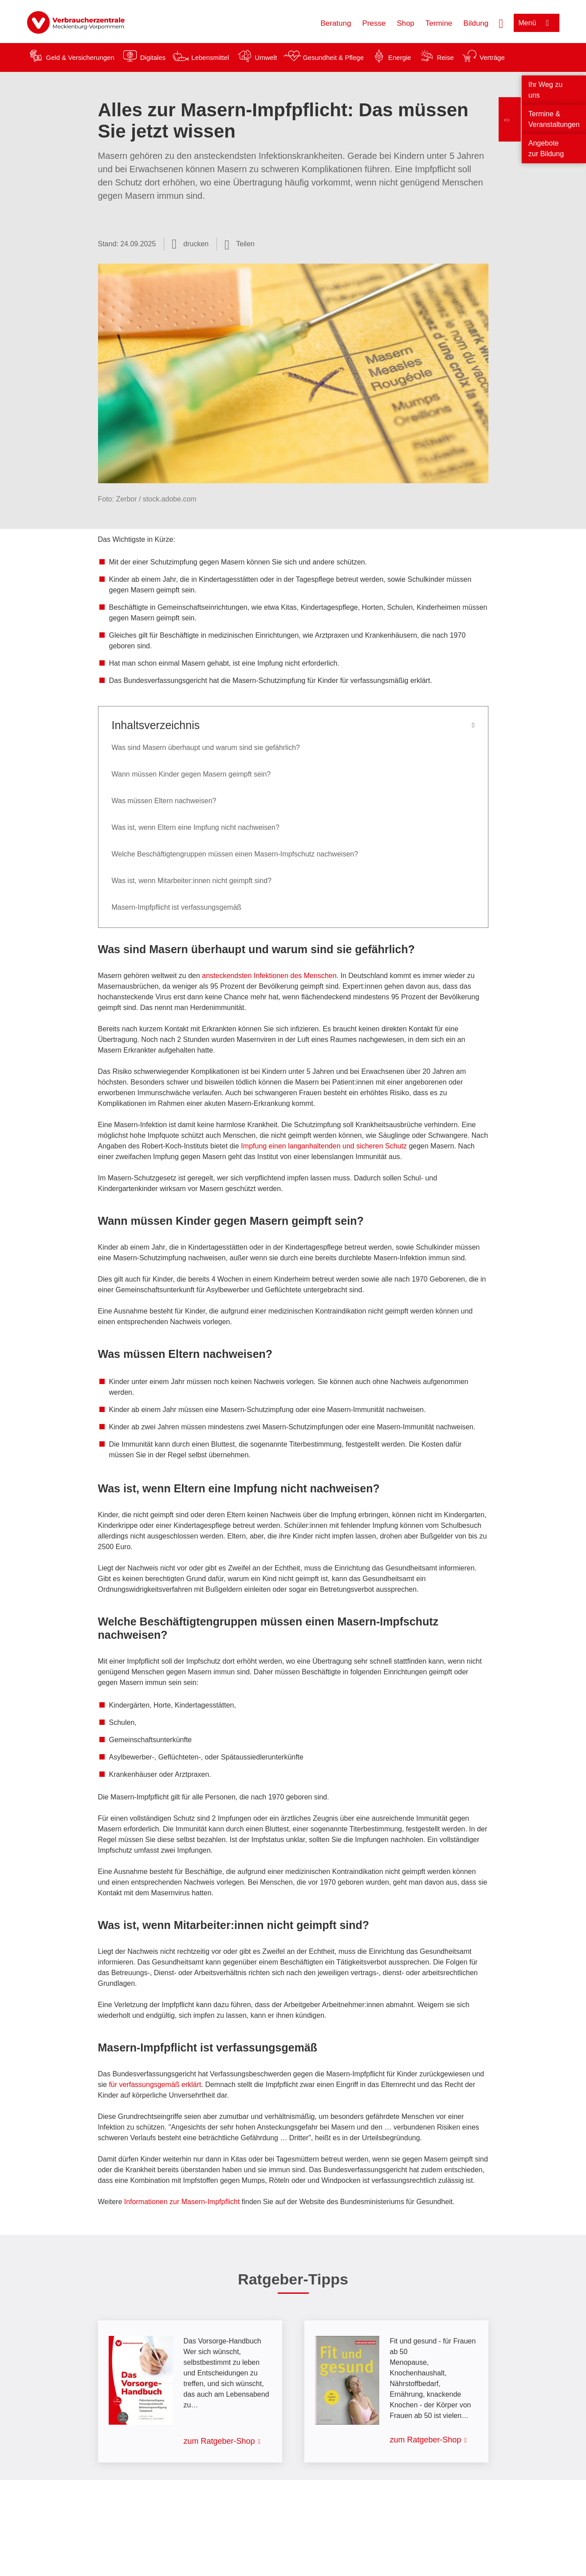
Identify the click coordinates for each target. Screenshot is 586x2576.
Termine (438, 23)
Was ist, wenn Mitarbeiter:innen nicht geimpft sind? (191, 880)
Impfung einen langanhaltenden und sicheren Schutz (324, 1146)
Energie (399, 57)
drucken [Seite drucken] (195, 244)
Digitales (153, 57)
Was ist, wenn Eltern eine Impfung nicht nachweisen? (195, 827)
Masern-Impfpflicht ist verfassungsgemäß (177, 907)
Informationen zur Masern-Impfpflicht (182, 2201)
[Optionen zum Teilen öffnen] (239, 244)
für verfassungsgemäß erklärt (155, 2084)
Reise (445, 57)
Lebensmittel (210, 57)
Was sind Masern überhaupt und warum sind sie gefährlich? (206, 747)
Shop (405, 23)
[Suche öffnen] (501, 22)
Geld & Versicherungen (80, 57)
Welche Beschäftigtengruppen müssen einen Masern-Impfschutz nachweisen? (235, 854)
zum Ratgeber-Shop (219, 2441)
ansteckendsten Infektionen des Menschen (269, 975)
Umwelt (266, 57)
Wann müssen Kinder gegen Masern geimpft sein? (191, 774)
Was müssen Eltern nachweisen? (164, 801)
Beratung (335, 23)
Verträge (492, 57)
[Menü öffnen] (536, 23)
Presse (373, 23)
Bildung (476, 23)
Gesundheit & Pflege (333, 57)
